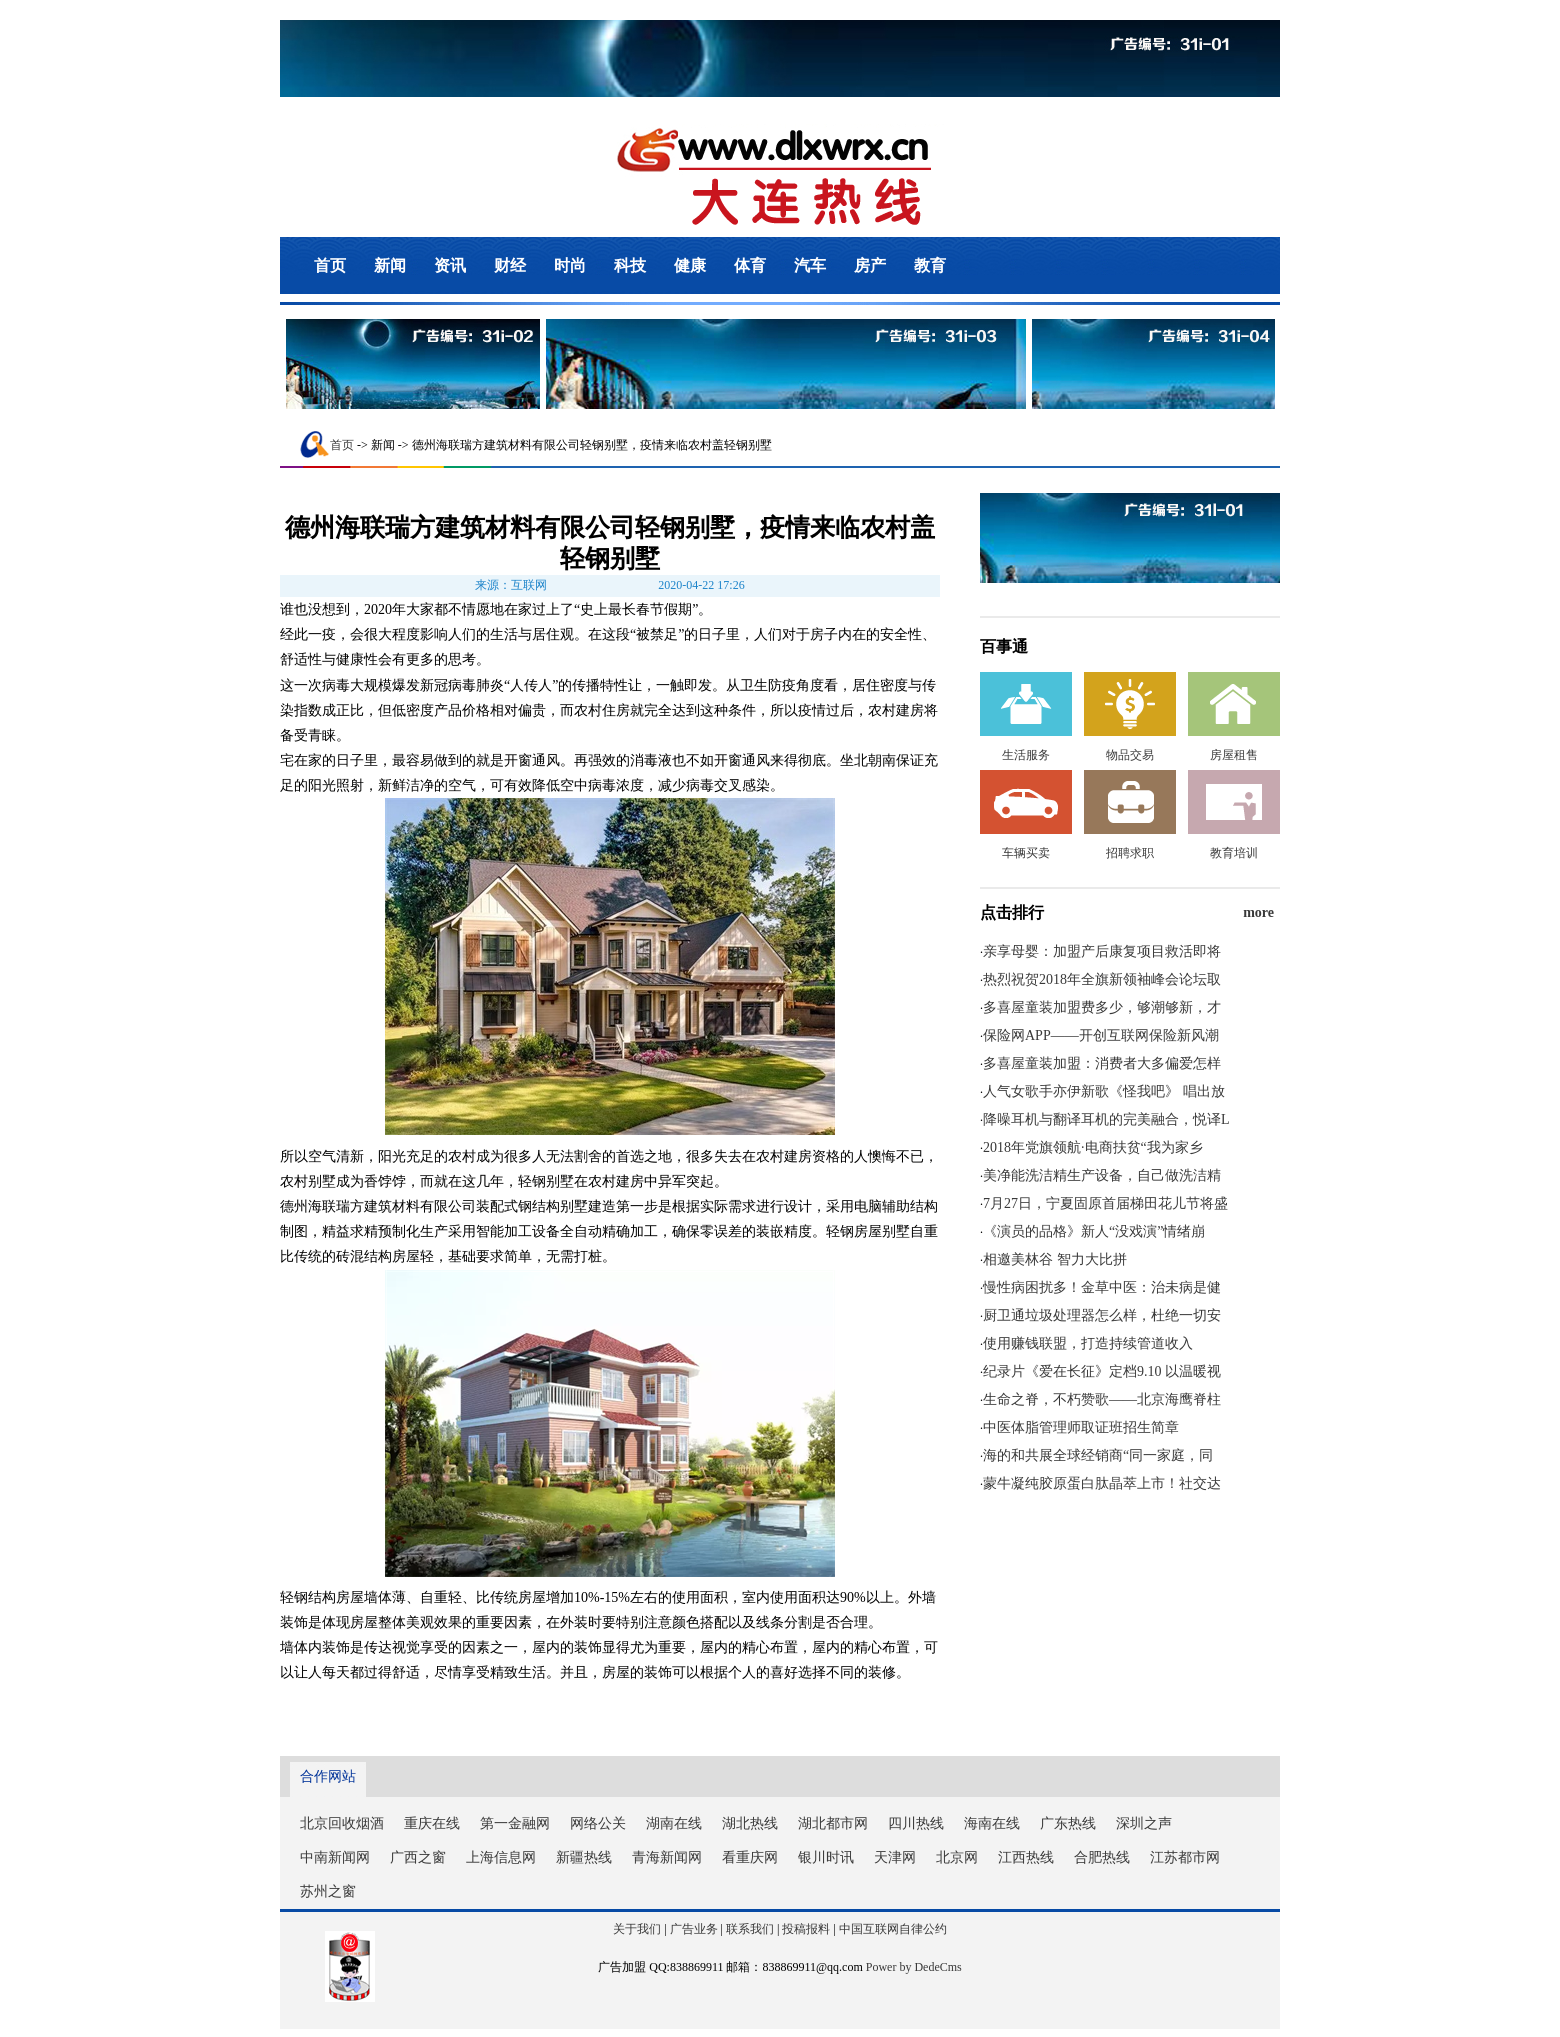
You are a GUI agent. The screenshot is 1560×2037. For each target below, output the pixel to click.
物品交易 (1130, 755)
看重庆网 (750, 1857)
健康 (690, 265)
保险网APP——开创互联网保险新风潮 (1101, 1035)
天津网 (895, 1857)
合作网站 (328, 1776)
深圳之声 (1144, 1823)
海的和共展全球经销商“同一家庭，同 (1098, 1455)
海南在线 (992, 1823)
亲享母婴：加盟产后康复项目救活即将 (1102, 951)
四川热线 (916, 1823)
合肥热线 (1102, 1857)
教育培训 (1234, 853)
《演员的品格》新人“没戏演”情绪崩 (1094, 1231)
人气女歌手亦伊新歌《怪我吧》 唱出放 (1104, 1091)
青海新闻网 (667, 1857)
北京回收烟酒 (342, 1823)
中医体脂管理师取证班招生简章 (1081, 1427)
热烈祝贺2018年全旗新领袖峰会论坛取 (1102, 979)
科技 (630, 265)
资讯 (450, 265)
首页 (330, 265)
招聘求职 (1130, 853)
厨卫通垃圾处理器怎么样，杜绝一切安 (1102, 1315)
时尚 (570, 265)
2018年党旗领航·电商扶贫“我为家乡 (1093, 1147)
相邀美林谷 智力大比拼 (1055, 1259)
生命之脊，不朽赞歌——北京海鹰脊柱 (1102, 1399)
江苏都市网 (1185, 1857)
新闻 (390, 265)
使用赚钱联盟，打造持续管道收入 (1088, 1343)
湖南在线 (674, 1823)
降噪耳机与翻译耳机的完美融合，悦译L (1106, 1119)
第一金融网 (515, 1823)
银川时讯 (826, 1857)
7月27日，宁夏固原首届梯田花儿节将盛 (1105, 1203)
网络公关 (598, 1823)
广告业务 (694, 1929)
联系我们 (750, 1929)
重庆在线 (432, 1823)
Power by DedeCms (914, 1967)
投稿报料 (806, 1929)
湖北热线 (750, 1823)
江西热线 (1026, 1857)
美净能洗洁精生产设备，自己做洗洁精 (1102, 1175)
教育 (930, 265)
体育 (750, 265)
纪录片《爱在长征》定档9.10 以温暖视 (1102, 1371)
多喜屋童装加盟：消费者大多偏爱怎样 (1102, 1063)
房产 (870, 265)
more (1258, 912)
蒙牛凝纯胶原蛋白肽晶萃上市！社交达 (1102, 1483)
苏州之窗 (328, 1891)
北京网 (957, 1857)
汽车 (810, 265)
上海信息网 (501, 1857)
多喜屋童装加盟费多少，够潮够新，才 (1102, 1007)
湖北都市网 (833, 1823)
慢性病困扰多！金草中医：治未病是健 (1102, 1287)
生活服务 (1026, 755)
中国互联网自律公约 (893, 1929)
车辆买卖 (1026, 853)
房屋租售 (1234, 755)
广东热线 (1068, 1823)
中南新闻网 (335, 1857)
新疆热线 (584, 1857)
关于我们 (637, 1929)
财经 (510, 265)
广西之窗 (418, 1857)
